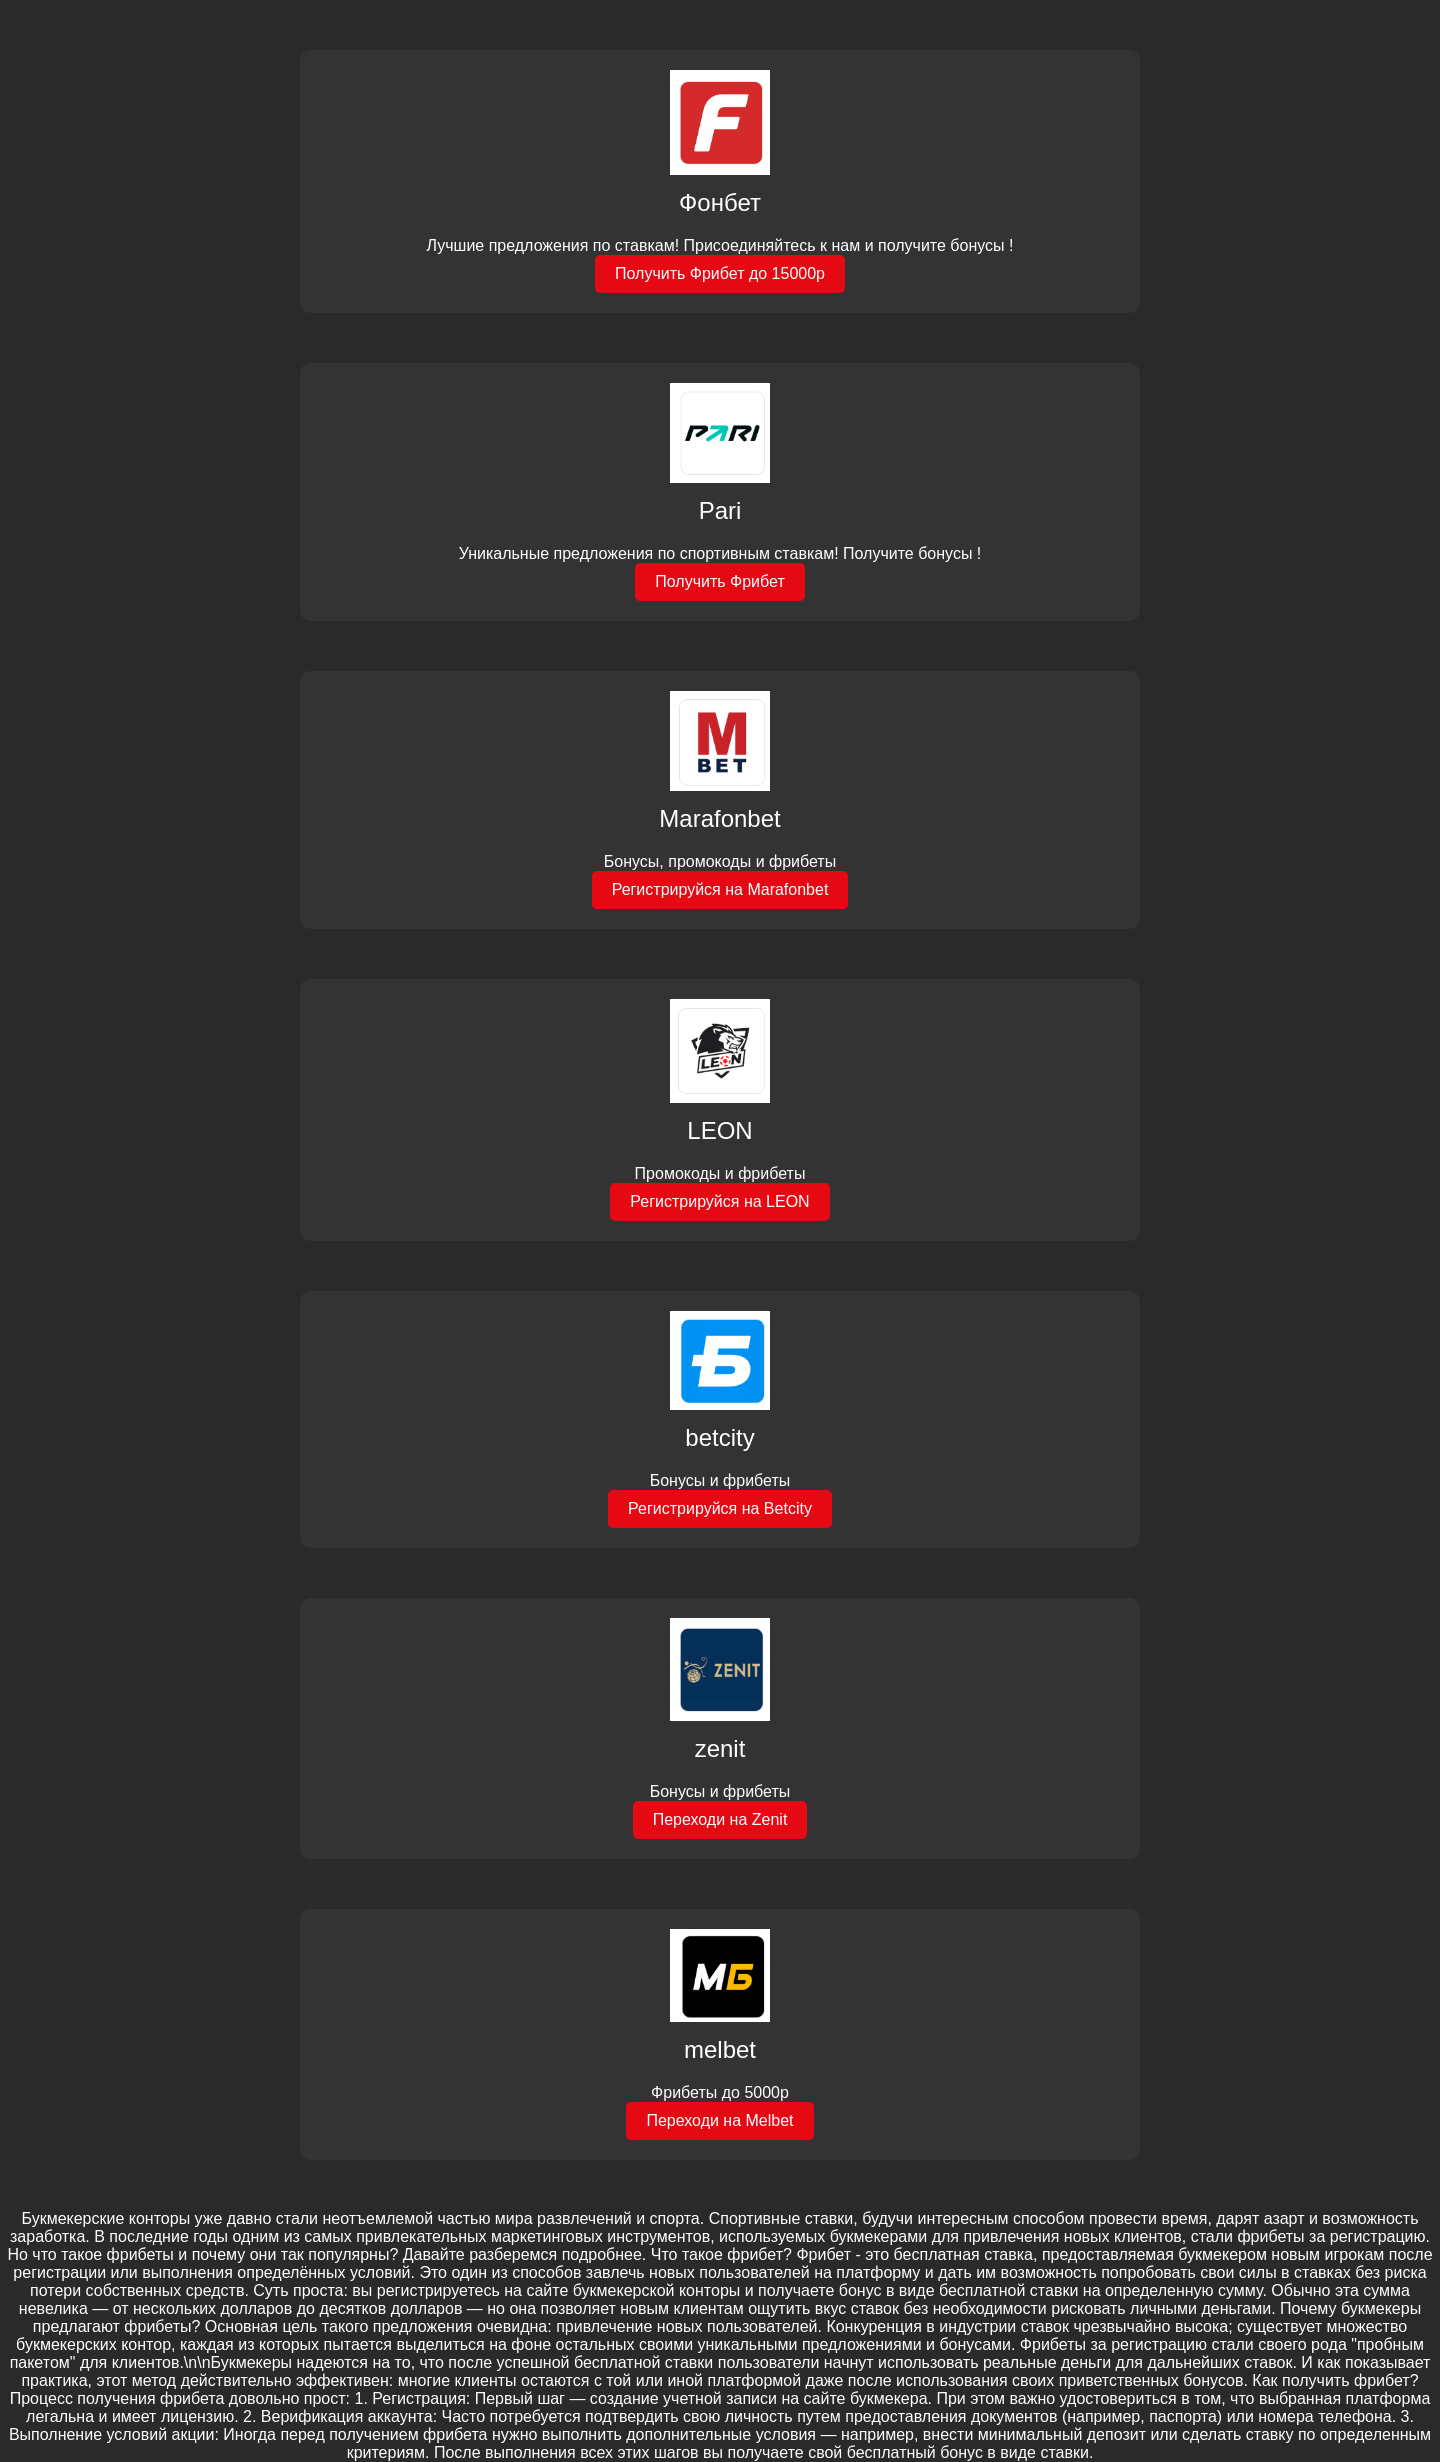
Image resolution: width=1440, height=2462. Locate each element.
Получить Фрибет (719, 581)
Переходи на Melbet (719, 2120)
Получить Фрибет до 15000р (720, 273)
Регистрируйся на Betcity (720, 1508)
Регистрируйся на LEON (719, 1201)
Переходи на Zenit (720, 1819)
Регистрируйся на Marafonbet (720, 889)
